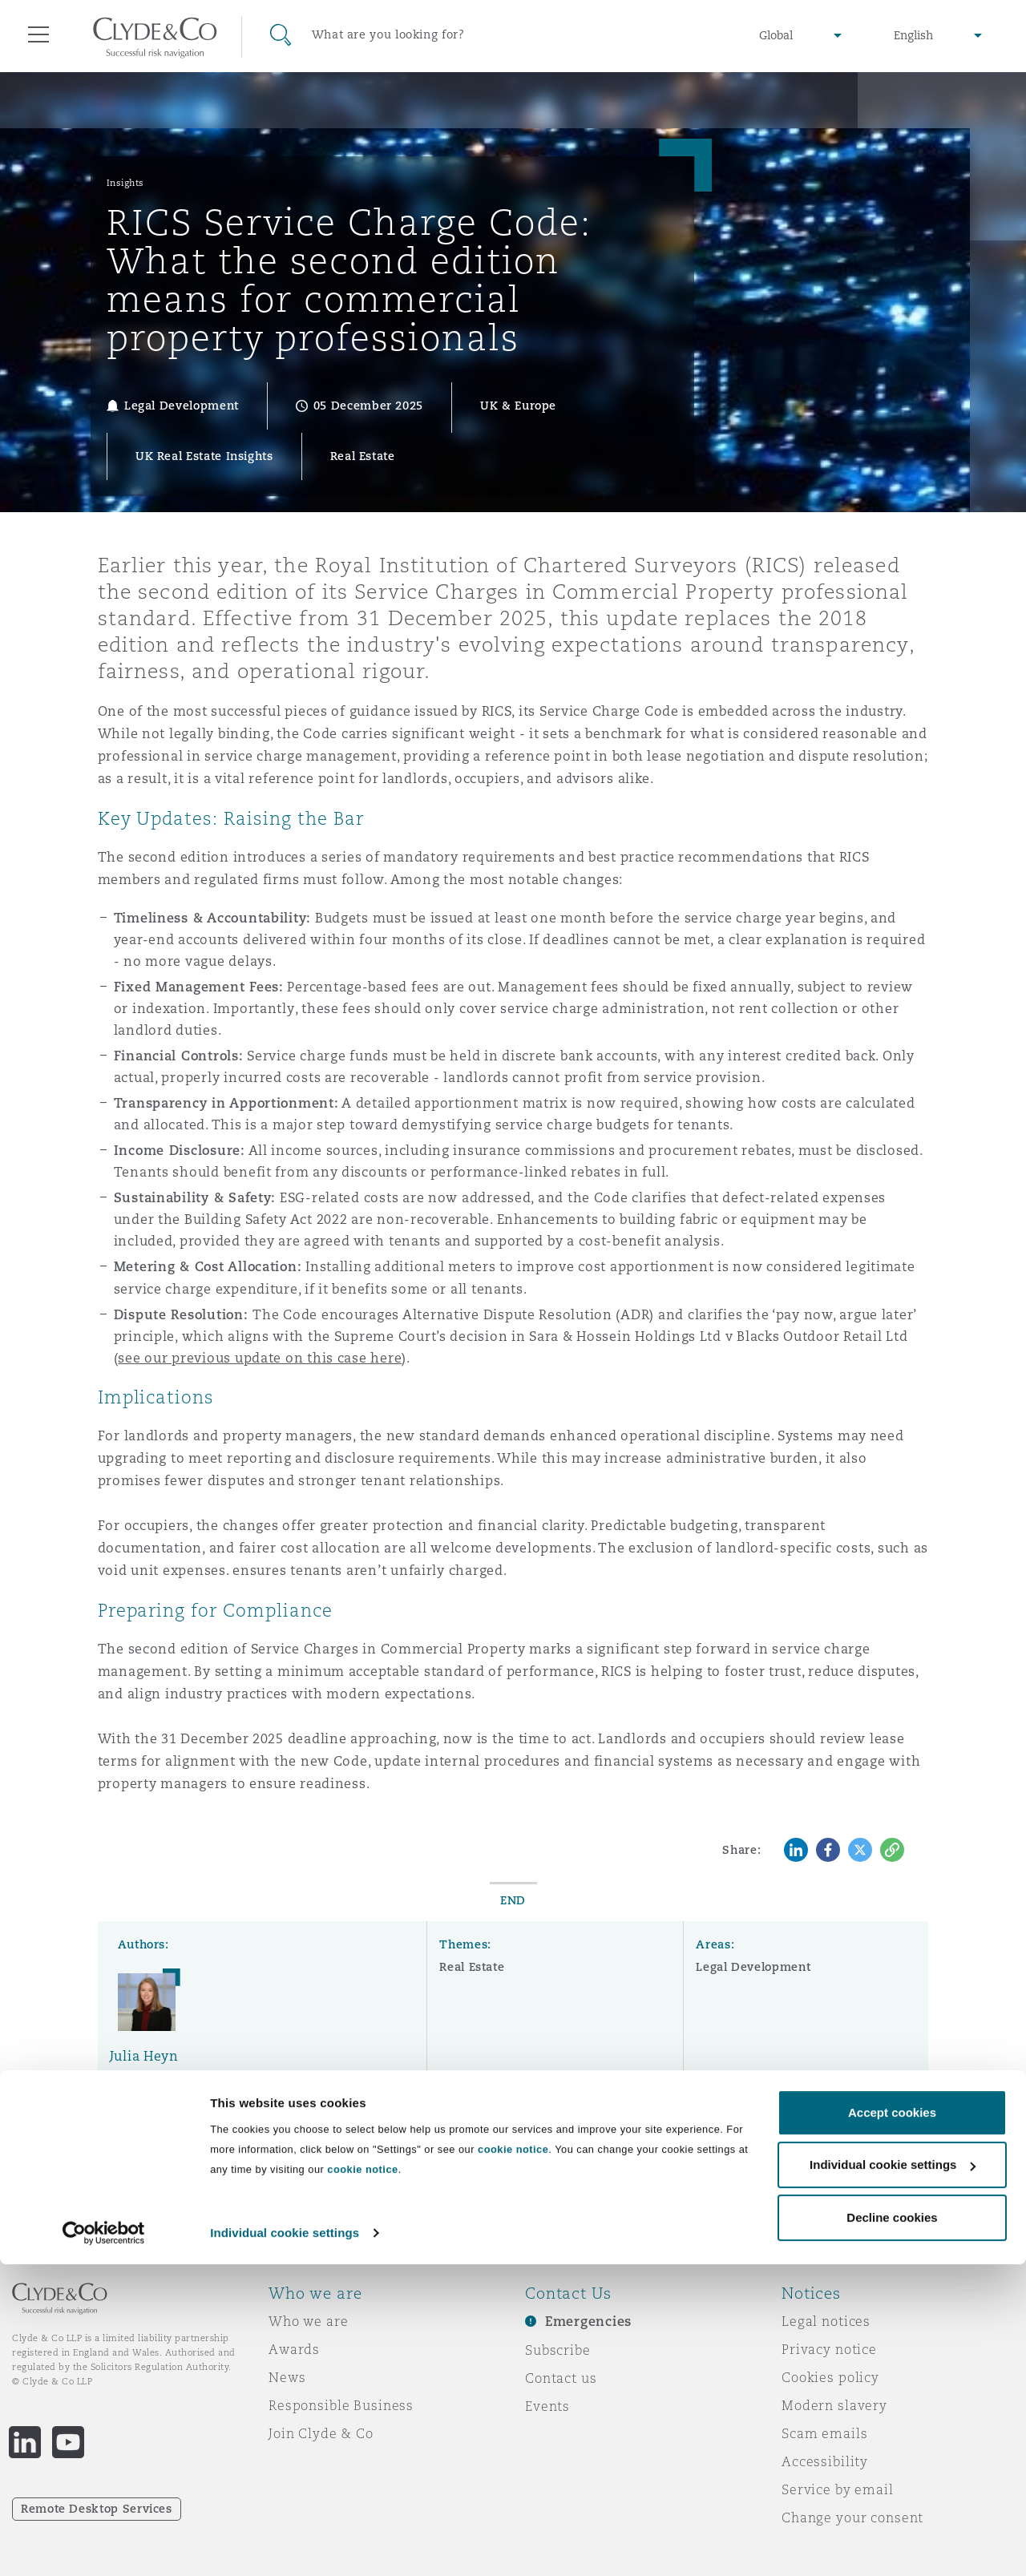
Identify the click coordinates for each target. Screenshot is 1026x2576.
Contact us (561, 2378)
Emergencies (588, 2321)
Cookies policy (830, 2377)
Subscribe (558, 2350)
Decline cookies (891, 2529)
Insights (125, 182)
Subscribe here (749, 2168)
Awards (294, 2349)
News (287, 2377)
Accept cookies (892, 2424)
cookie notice (513, 2461)
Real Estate (471, 1967)
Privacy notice (829, 2349)
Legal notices (826, 2321)
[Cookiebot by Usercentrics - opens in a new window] (104, 2545)
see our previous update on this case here (260, 1358)
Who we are (309, 2321)
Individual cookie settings (284, 2544)
